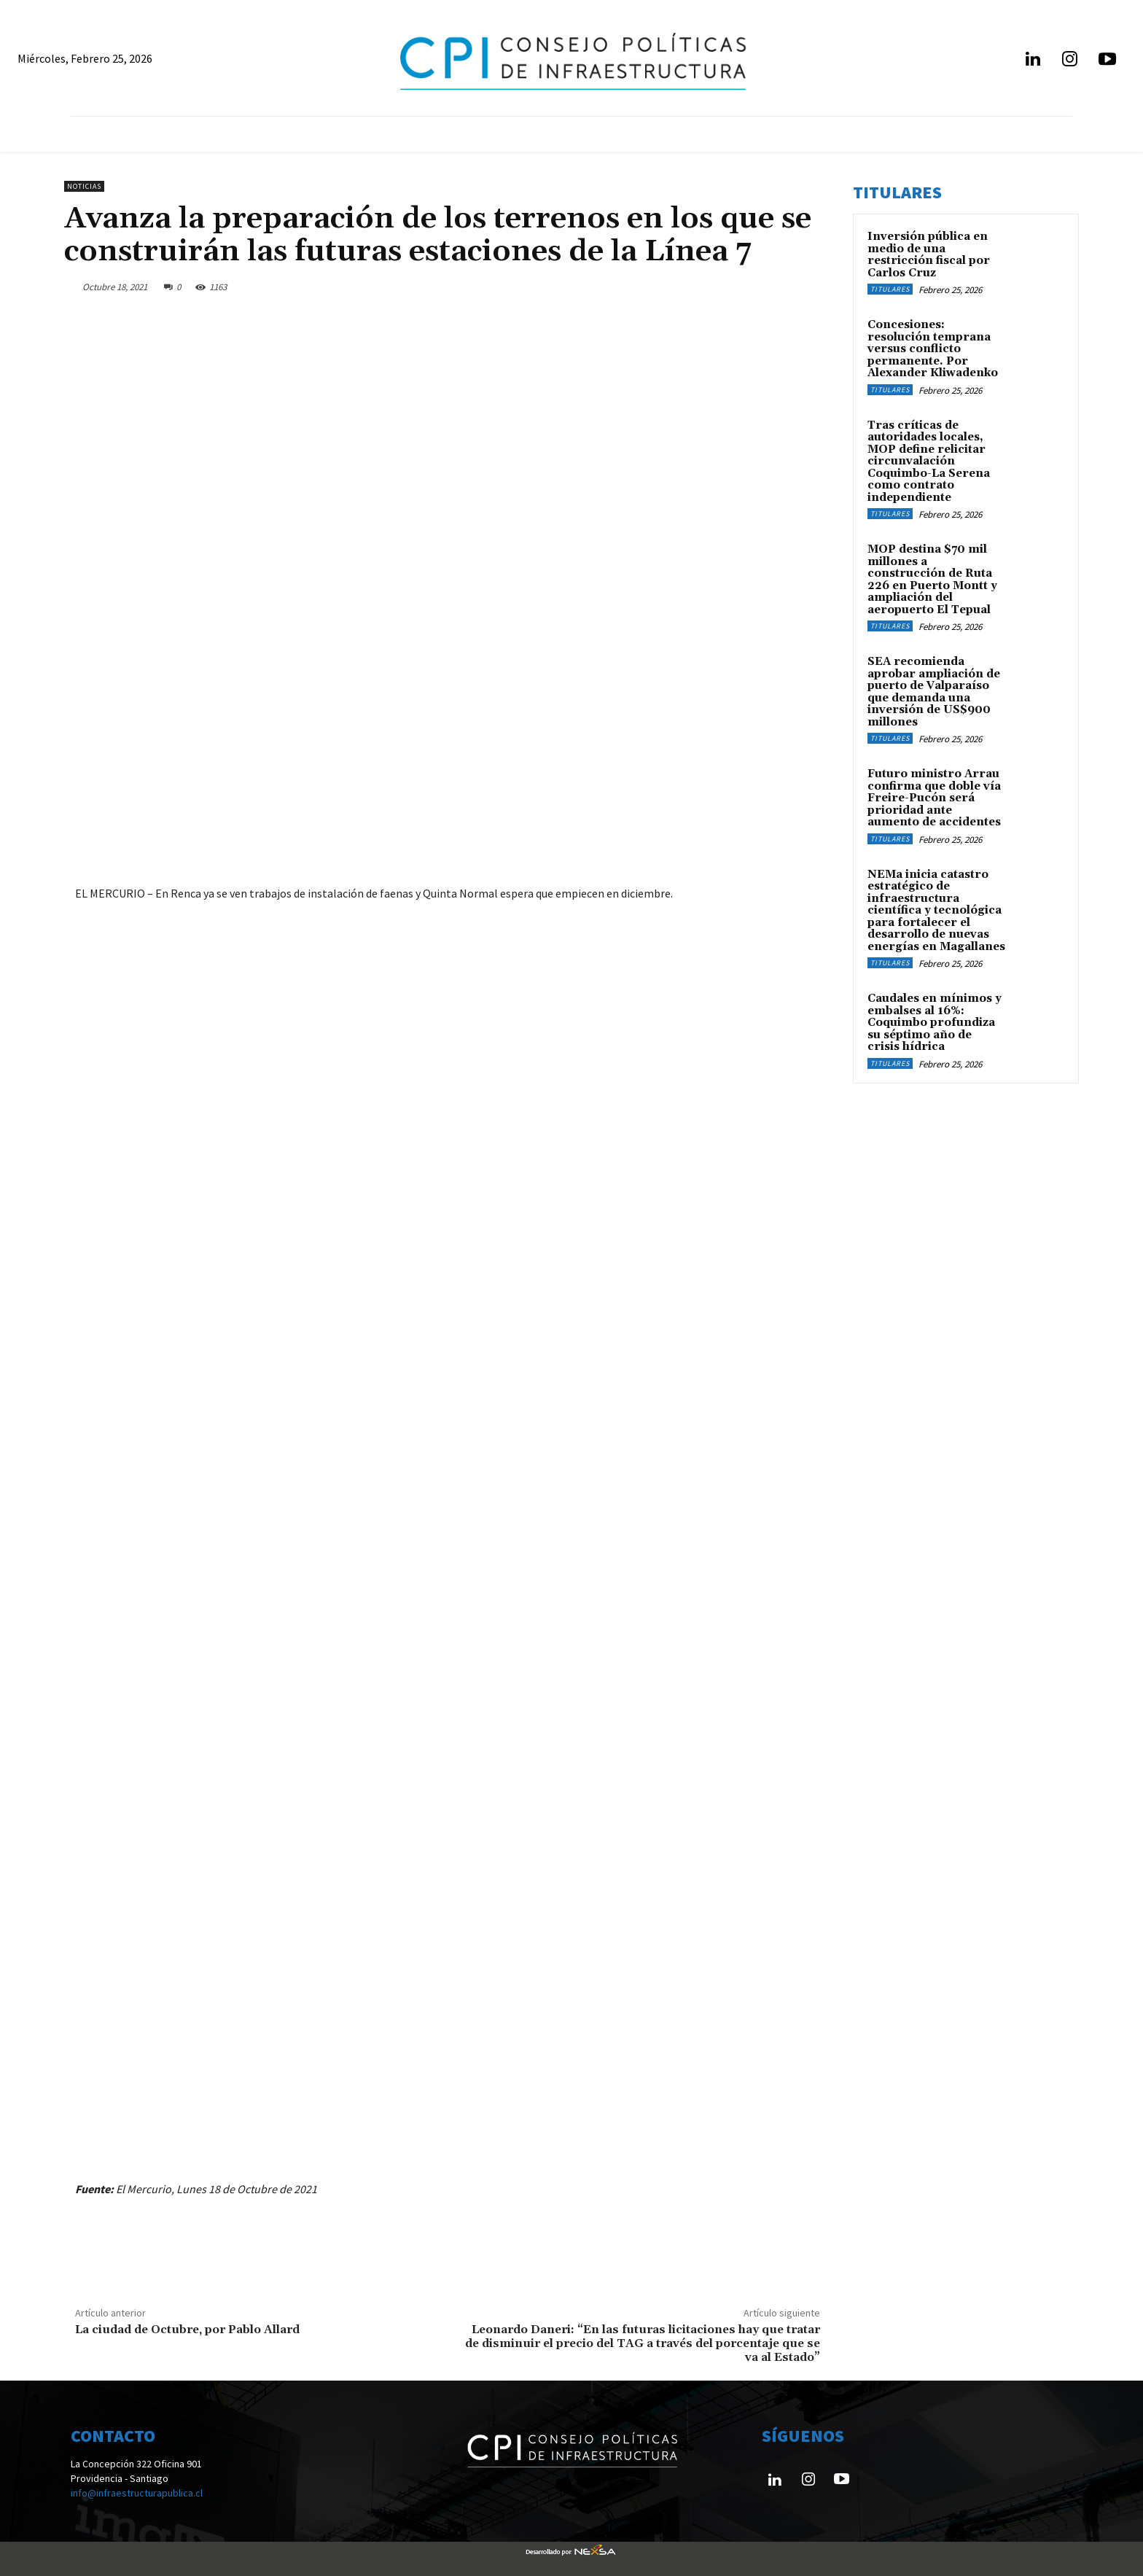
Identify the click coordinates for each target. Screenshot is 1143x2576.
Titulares (890, 289)
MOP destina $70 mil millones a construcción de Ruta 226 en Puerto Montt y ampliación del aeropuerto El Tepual (932, 579)
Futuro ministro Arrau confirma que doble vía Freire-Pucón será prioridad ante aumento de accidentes (934, 798)
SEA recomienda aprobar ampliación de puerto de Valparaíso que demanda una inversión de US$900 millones (933, 692)
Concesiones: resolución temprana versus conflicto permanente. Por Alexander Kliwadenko (932, 349)
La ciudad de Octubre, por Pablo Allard (187, 2329)
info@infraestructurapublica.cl (137, 2492)
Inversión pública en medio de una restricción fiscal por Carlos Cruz (928, 255)
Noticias (84, 186)
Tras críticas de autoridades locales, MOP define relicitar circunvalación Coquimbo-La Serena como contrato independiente (928, 462)
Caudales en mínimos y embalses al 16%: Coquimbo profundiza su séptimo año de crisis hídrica (934, 1023)
